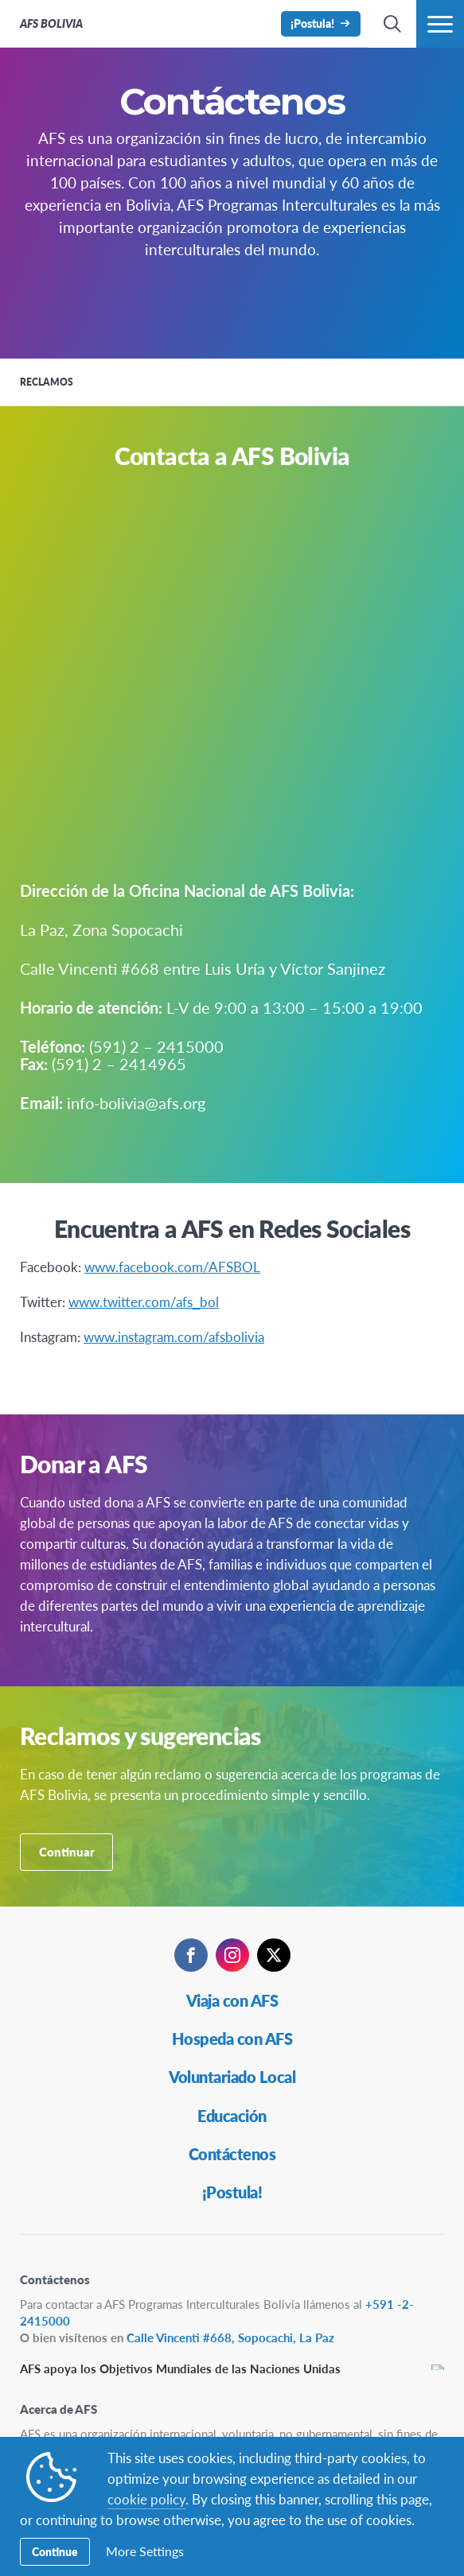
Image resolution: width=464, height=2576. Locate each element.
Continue (55, 2551)
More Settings (145, 2551)
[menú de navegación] (440, 24)
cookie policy (146, 2498)
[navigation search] (392, 24)
